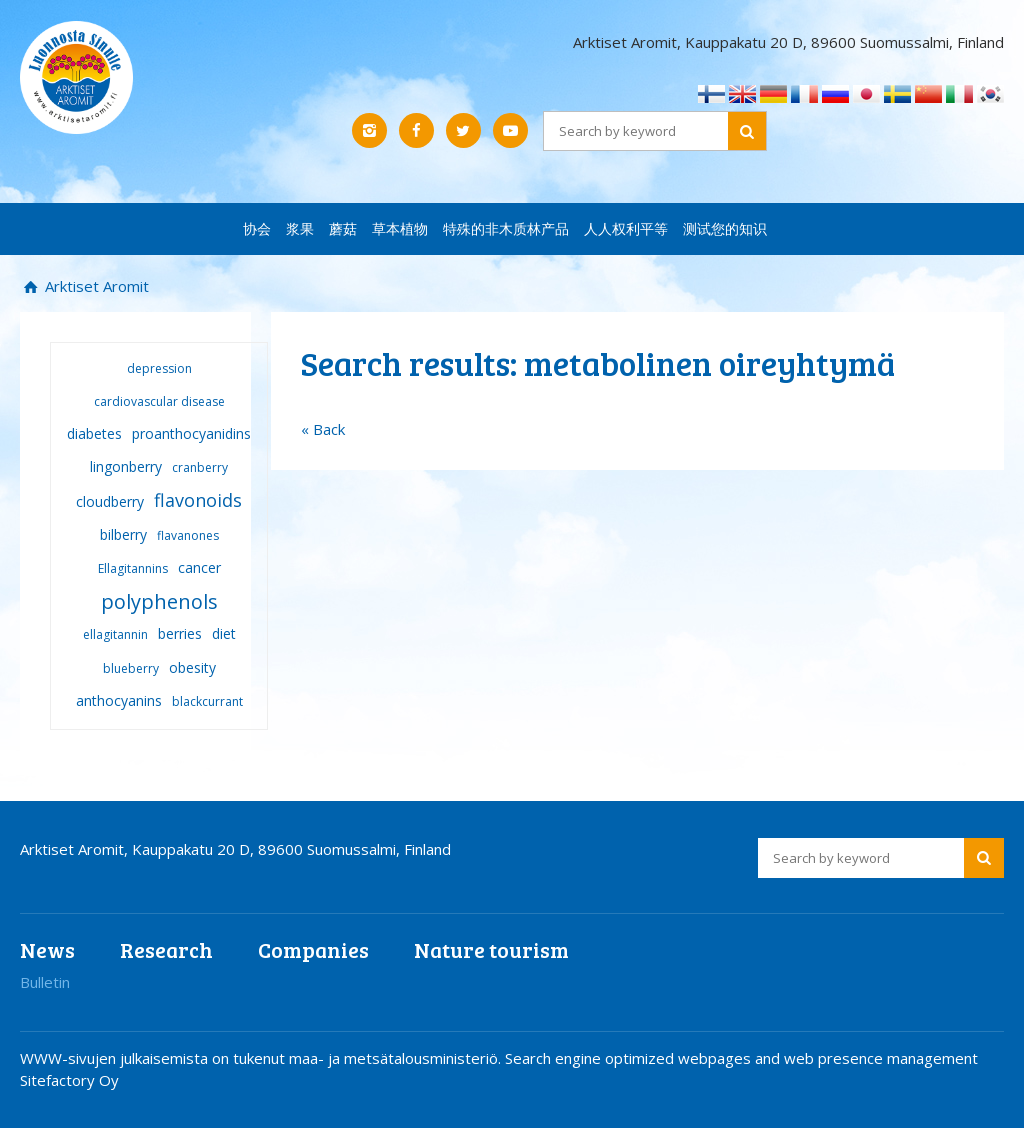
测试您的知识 (725, 228)
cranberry (200, 467)
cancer (199, 567)
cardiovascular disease (159, 401)
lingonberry (126, 466)
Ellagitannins (133, 568)
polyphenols (159, 601)
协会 (257, 228)
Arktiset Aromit (95, 286)
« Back (323, 429)
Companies (313, 949)
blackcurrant (207, 701)
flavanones (188, 535)
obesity (192, 667)
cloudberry (110, 501)
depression (159, 368)
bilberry (123, 534)
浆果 (300, 228)
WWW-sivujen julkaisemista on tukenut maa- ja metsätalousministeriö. (262, 1058)
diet (224, 633)
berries (180, 633)
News (47, 949)
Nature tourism (491, 949)
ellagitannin (115, 634)
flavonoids (198, 500)
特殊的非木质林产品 (506, 228)
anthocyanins (119, 700)
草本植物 (400, 228)
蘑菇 (343, 228)
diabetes (94, 433)
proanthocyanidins (191, 433)
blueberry (131, 668)
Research (166, 949)
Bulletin (45, 982)
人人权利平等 (626, 228)
